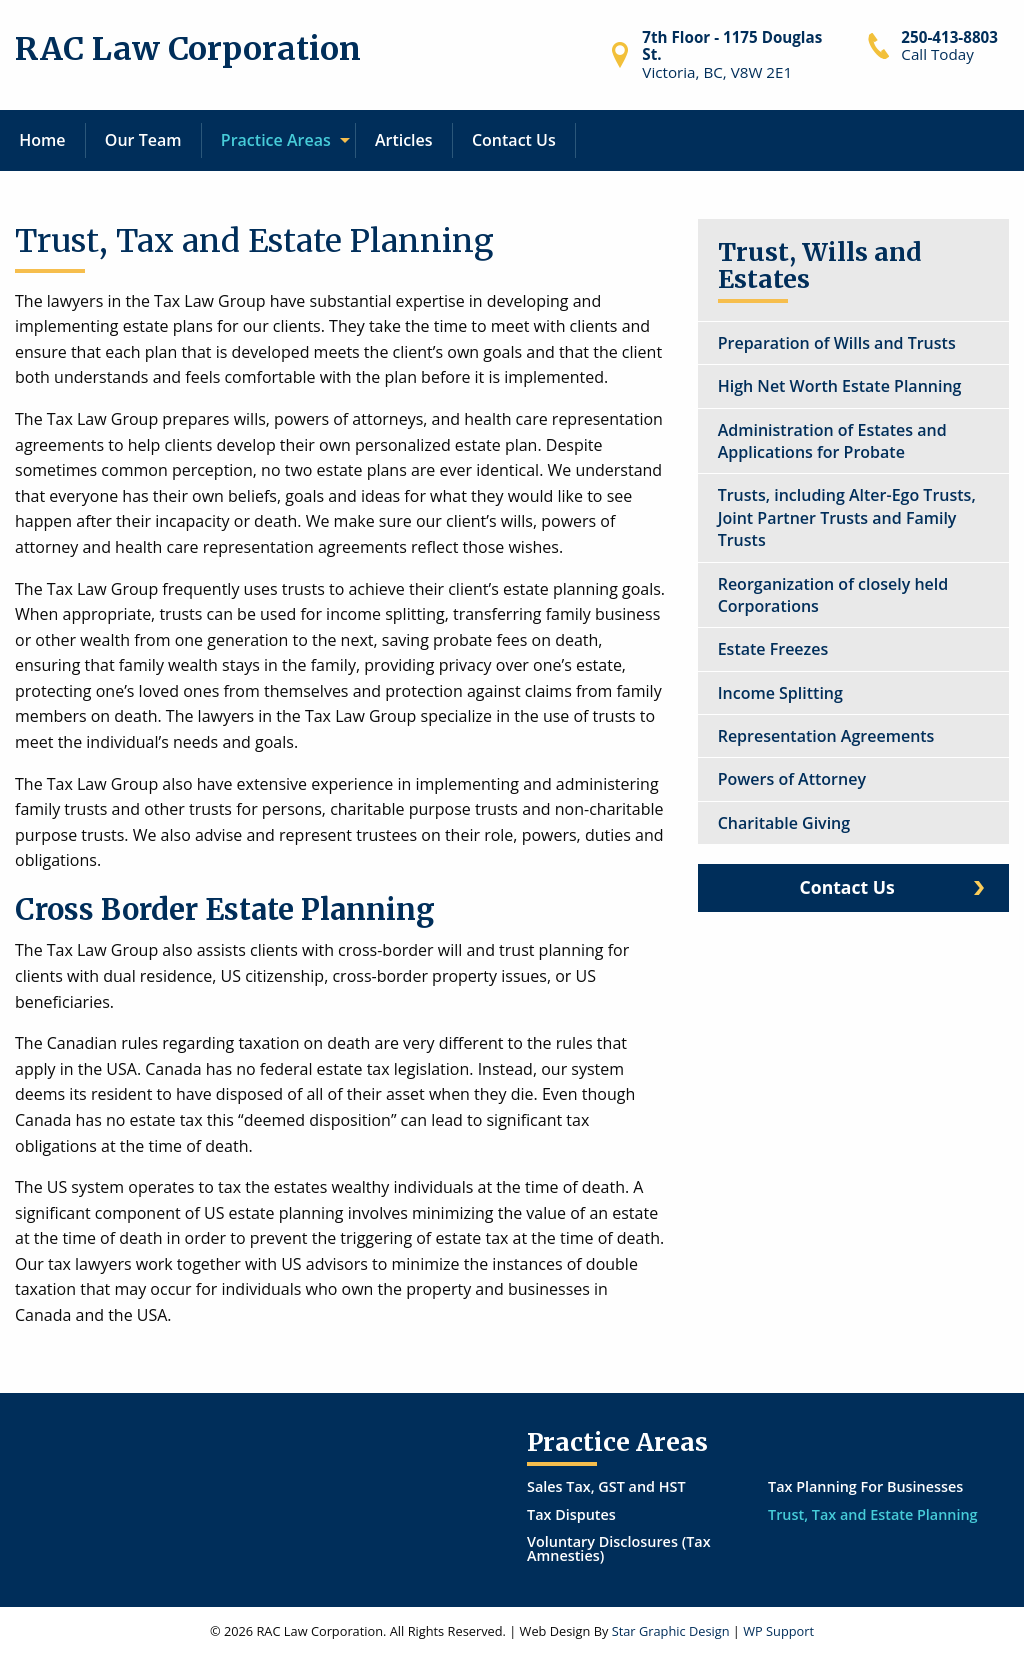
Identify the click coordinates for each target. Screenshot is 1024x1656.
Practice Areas (276, 140)
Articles (404, 140)
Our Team (143, 140)
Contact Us (514, 140)
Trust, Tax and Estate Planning (873, 1514)
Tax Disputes (571, 1514)
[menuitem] (43, 140)
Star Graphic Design (671, 1631)
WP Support (778, 1631)
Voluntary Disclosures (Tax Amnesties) (619, 1548)
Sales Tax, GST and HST (606, 1486)
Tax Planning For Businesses (865, 1486)
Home (42, 140)
